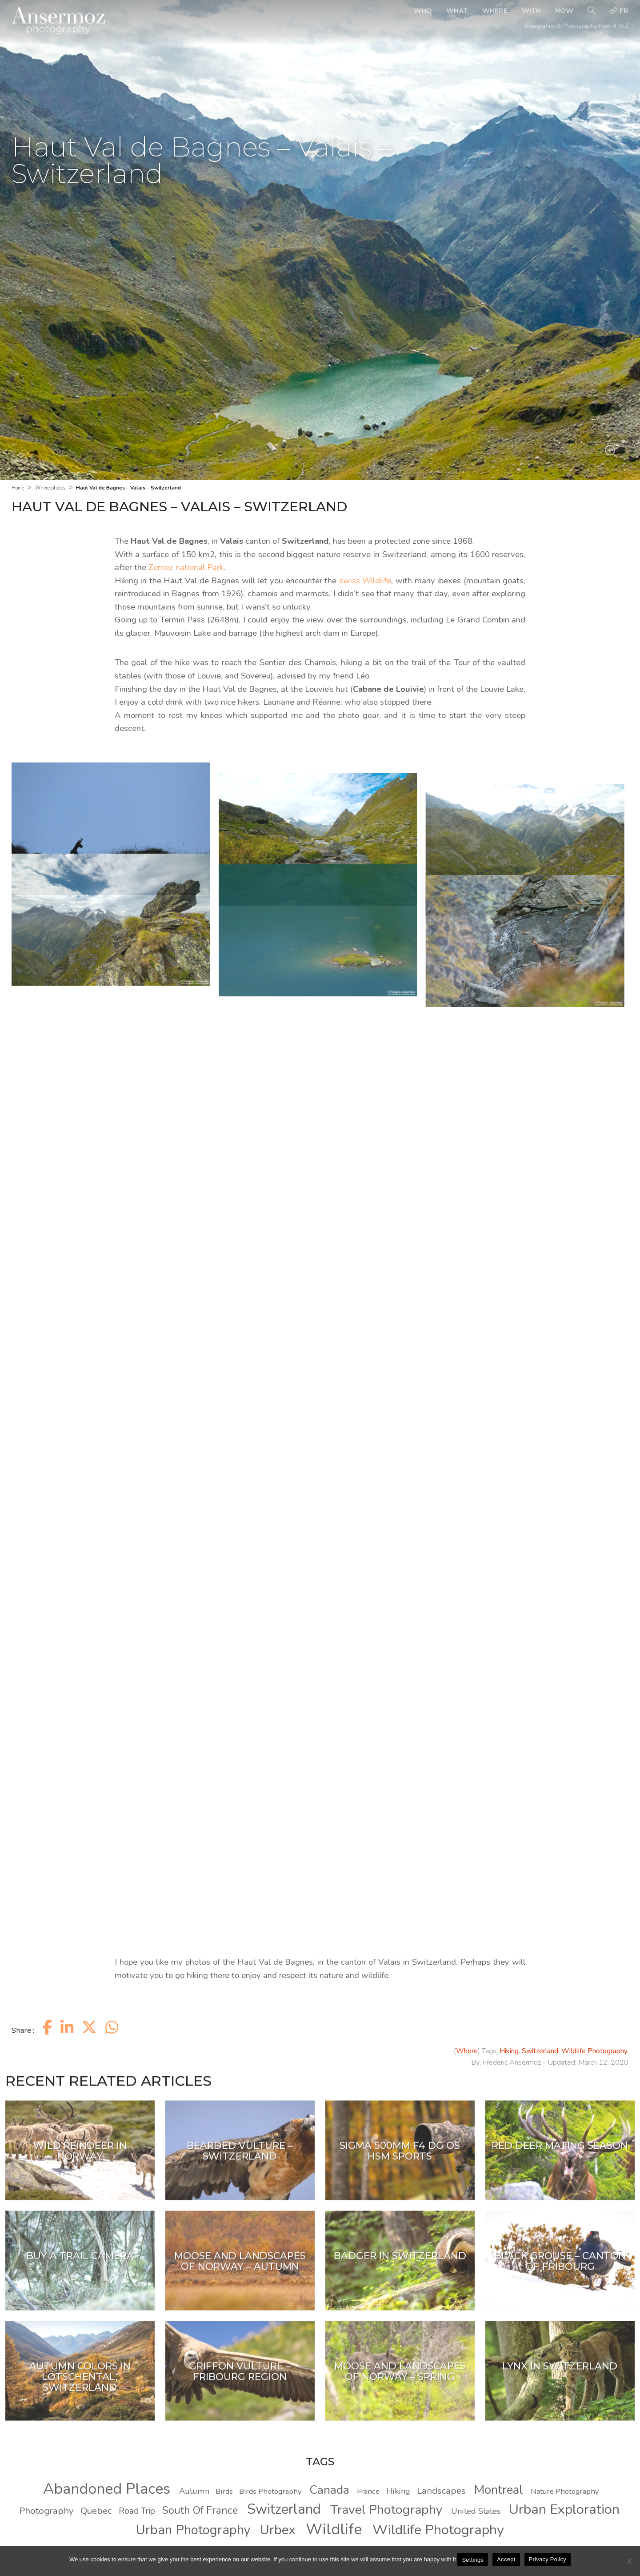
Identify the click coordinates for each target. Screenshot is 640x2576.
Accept (506, 2559)
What (457, 10)
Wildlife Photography (594, 2051)
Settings (473, 2559)
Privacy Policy (547, 2559)
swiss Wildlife (365, 580)
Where (495, 10)
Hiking (509, 2051)
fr (618, 10)
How (564, 10)
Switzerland (540, 2051)
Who (423, 10)
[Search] (591, 11)
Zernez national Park (186, 567)
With (531, 10)
